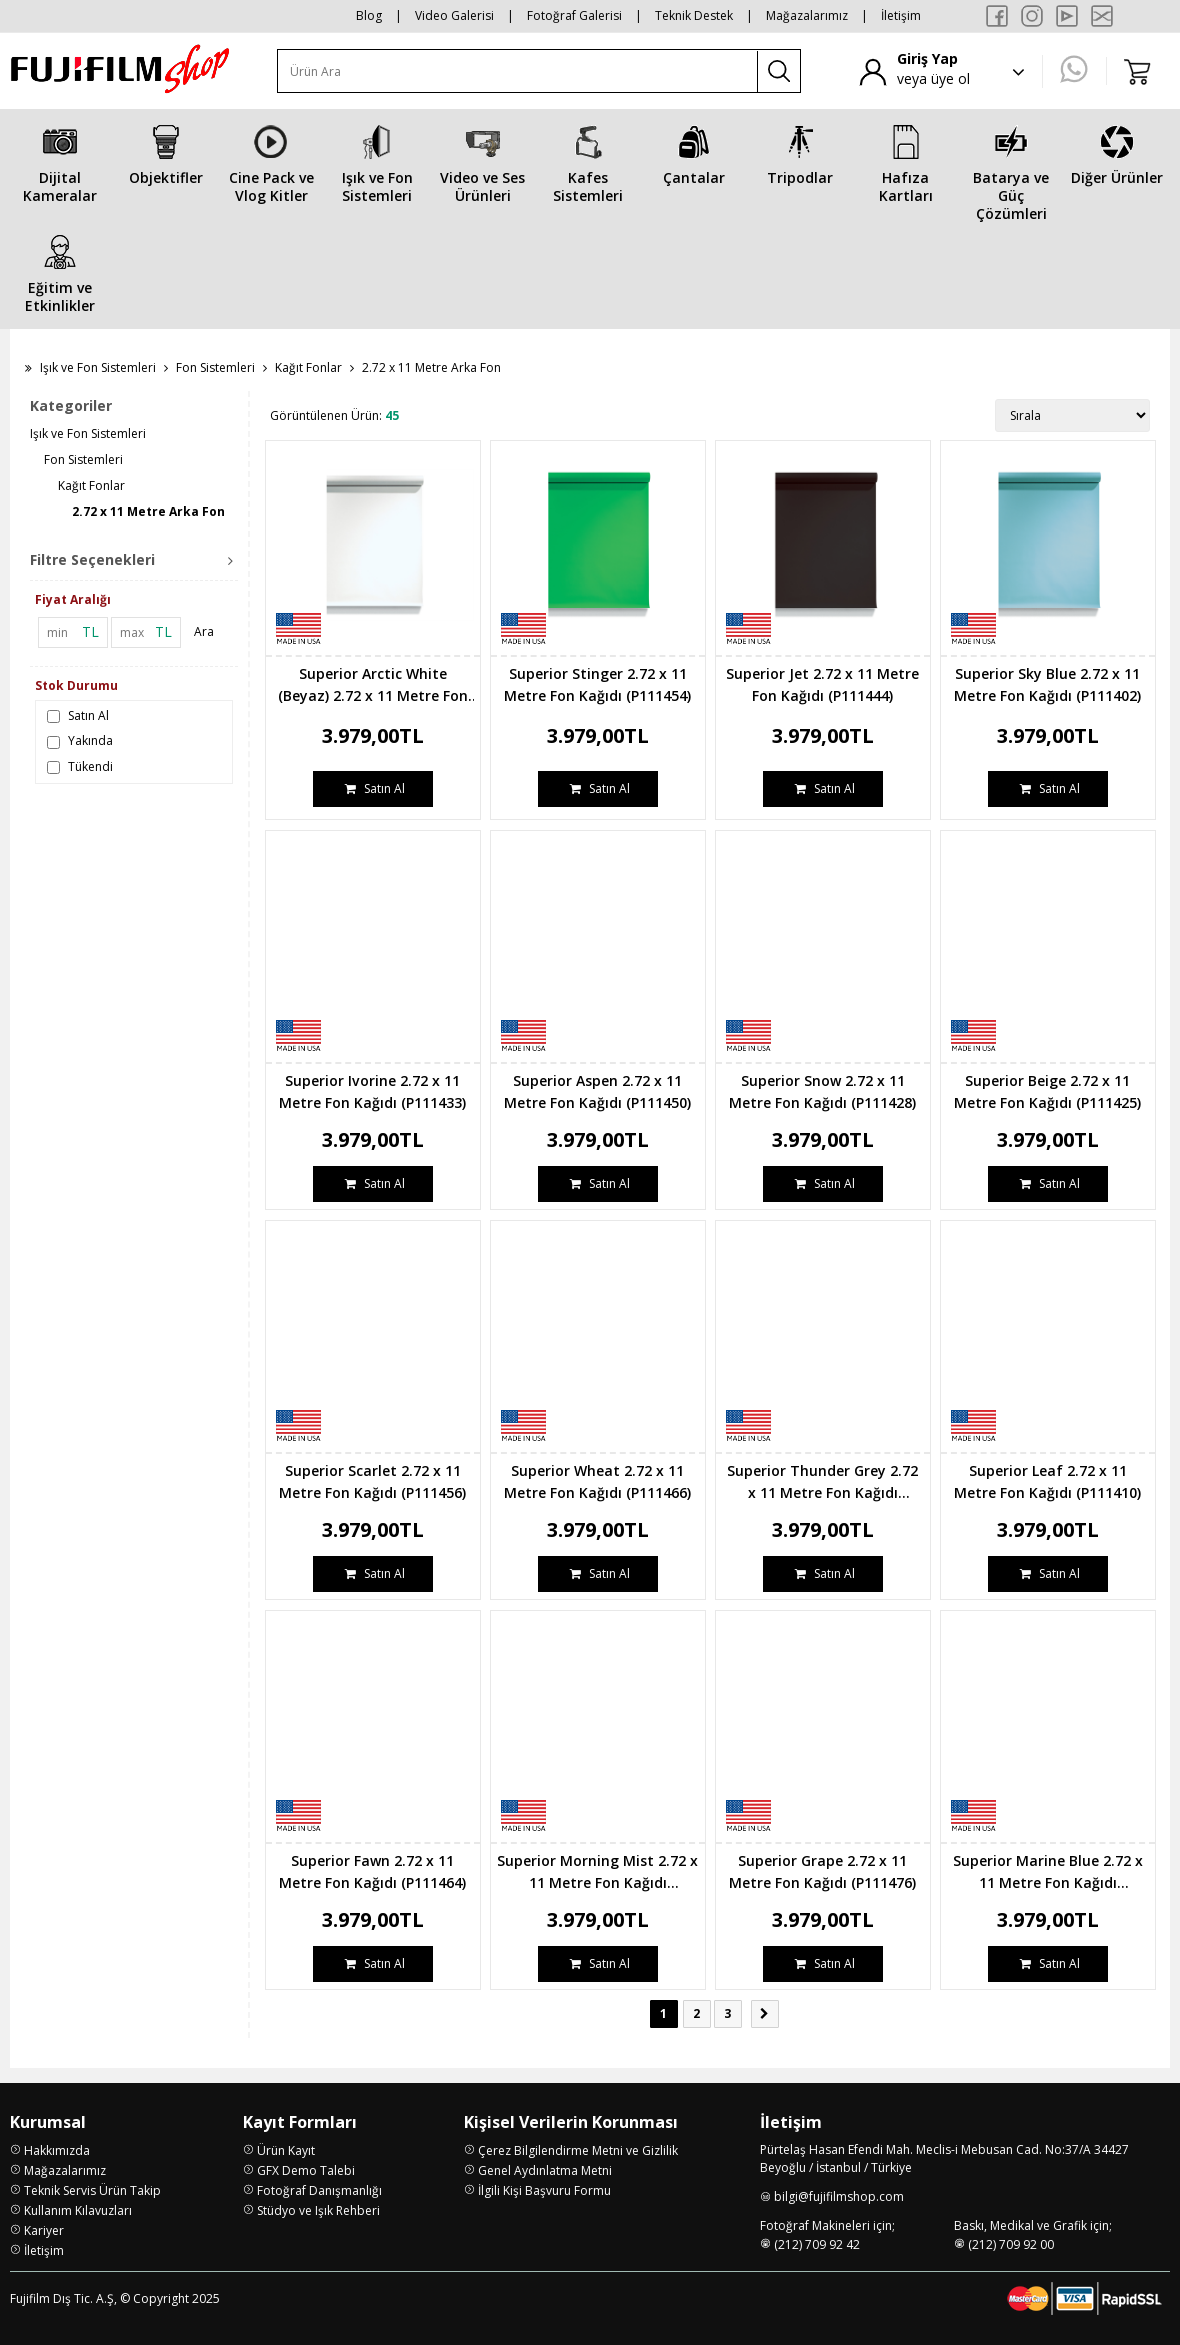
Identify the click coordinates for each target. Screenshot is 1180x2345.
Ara (204, 631)
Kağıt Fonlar (308, 367)
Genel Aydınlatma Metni (545, 2170)
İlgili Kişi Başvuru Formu (544, 2190)
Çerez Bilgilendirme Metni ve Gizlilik (578, 2150)
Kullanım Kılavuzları (78, 2210)
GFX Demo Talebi (306, 2170)
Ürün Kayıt (286, 2150)
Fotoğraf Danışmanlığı (319, 2190)
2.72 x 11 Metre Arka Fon (148, 511)
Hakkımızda (57, 2150)
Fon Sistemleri (215, 367)
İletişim (901, 15)
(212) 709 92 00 (1011, 2244)
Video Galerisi (454, 15)
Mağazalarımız (807, 15)
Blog (369, 15)
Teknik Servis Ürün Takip (92, 2190)
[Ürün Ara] (518, 71)
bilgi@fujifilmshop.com (839, 2196)
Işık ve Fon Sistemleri (98, 367)
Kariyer (44, 2230)
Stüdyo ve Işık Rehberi (318, 2210)
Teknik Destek (694, 15)
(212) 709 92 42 (817, 2244)
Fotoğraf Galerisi (574, 15)
